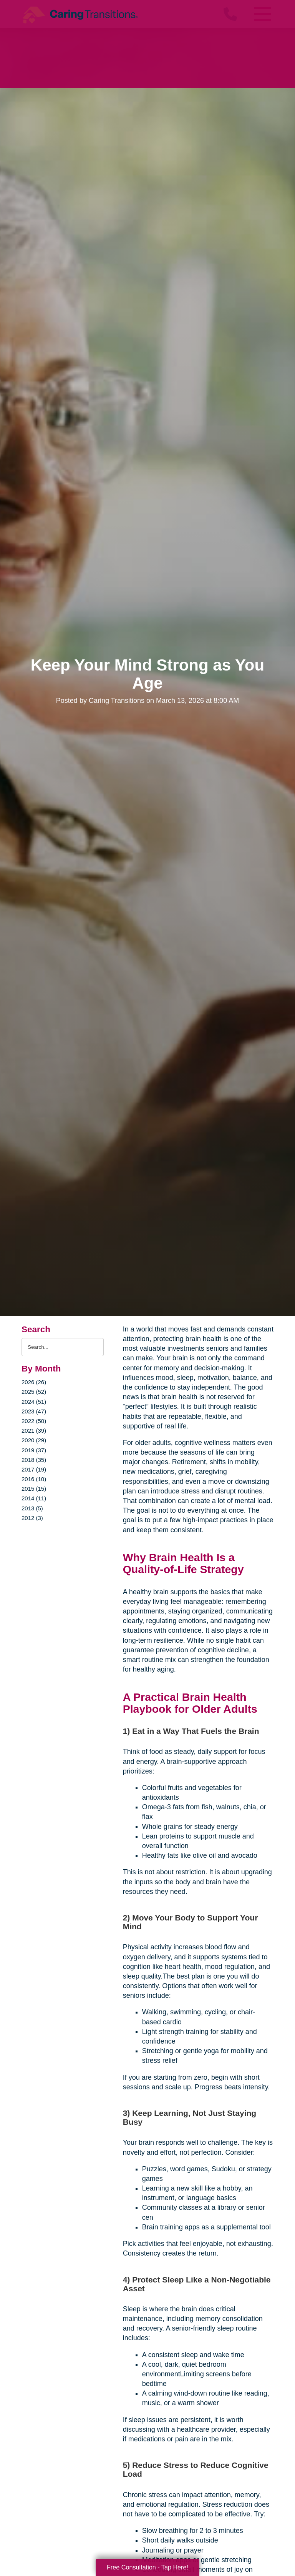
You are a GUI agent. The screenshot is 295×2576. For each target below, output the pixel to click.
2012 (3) (32, 1518)
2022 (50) (34, 1421)
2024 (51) (34, 1401)
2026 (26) (34, 1382)
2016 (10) (34, 1479)
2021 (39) (34, 1430)
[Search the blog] (63, 1347)
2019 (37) (34, 1450)
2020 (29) (34, 1440)
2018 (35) (34, 1460)
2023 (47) (34, 1411)
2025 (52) (34, 1391)
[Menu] (261, 14)
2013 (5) (32, 1508)
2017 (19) (34, 1469)
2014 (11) (34, 1498)
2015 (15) (34, 1488)
